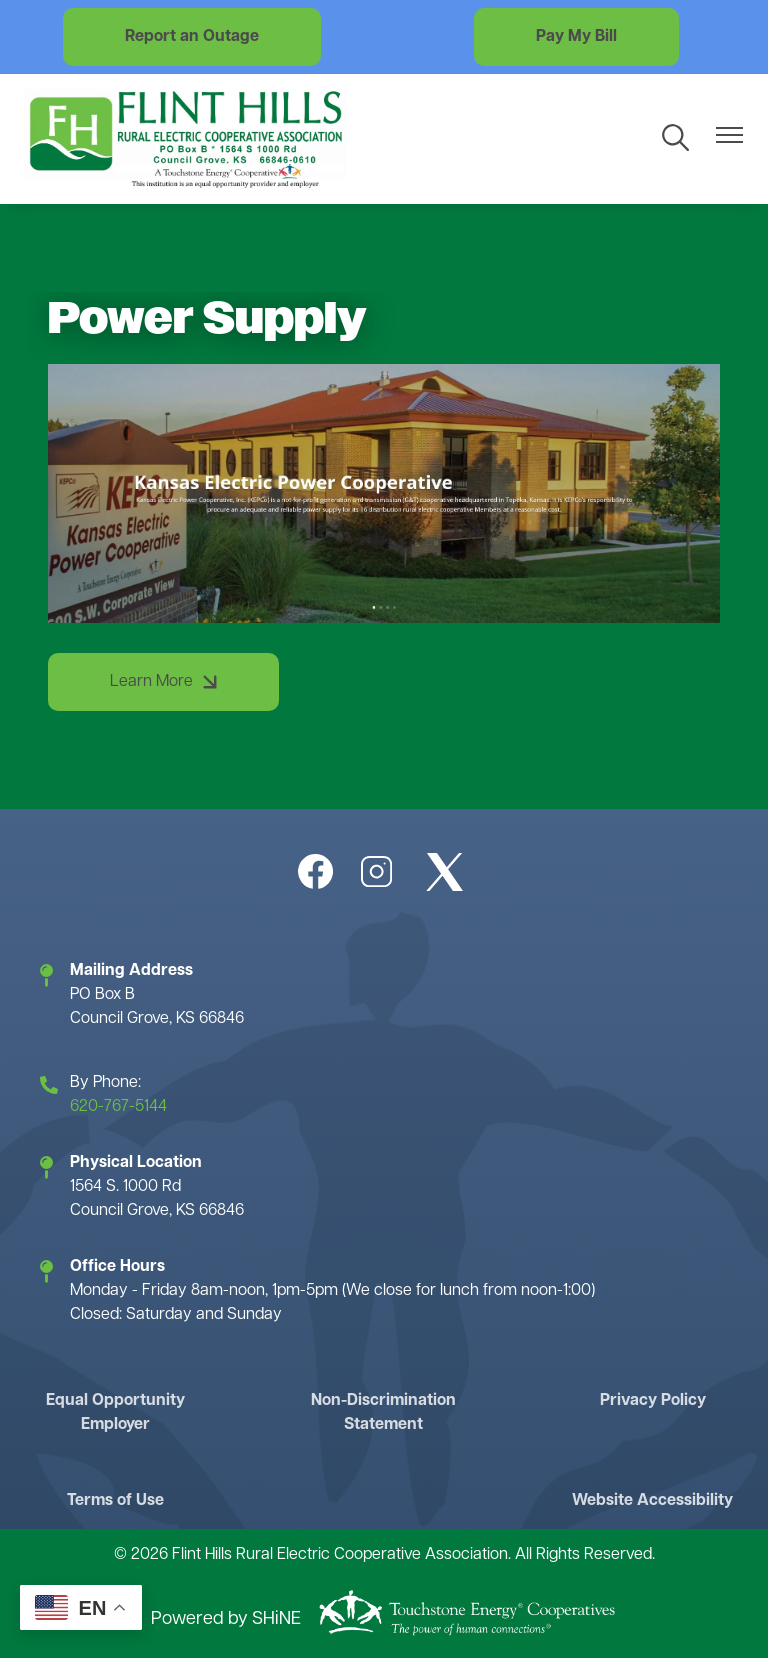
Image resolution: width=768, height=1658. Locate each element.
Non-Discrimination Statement (383, 1413)
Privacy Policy (653, 1401)
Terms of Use (115, 1501)
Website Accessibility (652, 1501)
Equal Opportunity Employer (115, 1413)
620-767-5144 (118, 1107)
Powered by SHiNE (226, 1619)
